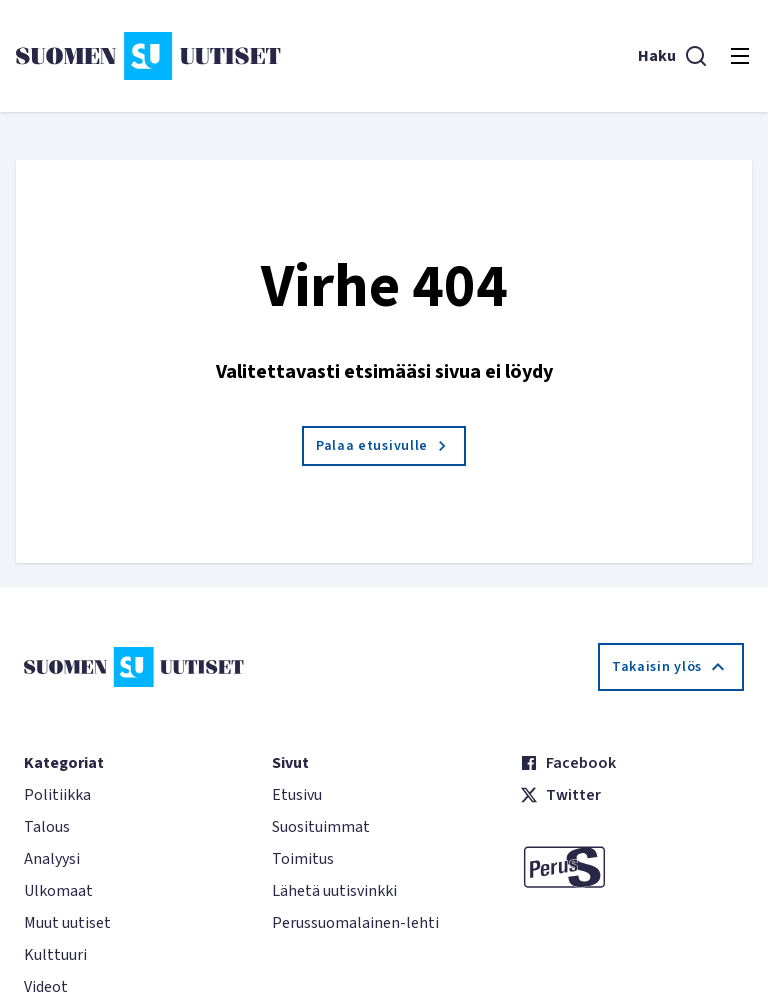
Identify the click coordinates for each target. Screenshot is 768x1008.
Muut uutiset (67, 923)
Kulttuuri (55, 955)
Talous (47, 827)
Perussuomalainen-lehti (355, 923)
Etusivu (297, 795)
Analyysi (52, 859)
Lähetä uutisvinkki (334, 891)
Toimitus (303, 859)
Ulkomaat (58, 891)
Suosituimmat (321, 827)
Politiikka (57, 795)
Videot (46, 987)
